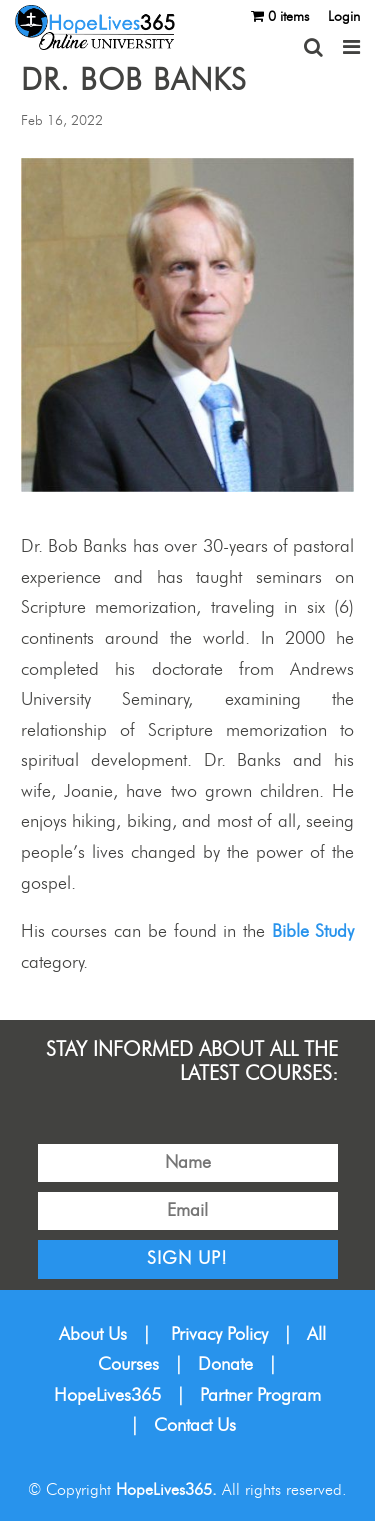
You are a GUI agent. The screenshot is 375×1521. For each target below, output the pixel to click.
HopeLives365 (107, 1396)
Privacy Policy (219, 1335)
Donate (225, 1365)
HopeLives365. (166, 1490)
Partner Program (260, 1396)
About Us (93, 1335)
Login (344, 17)
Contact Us (195, 1426)
